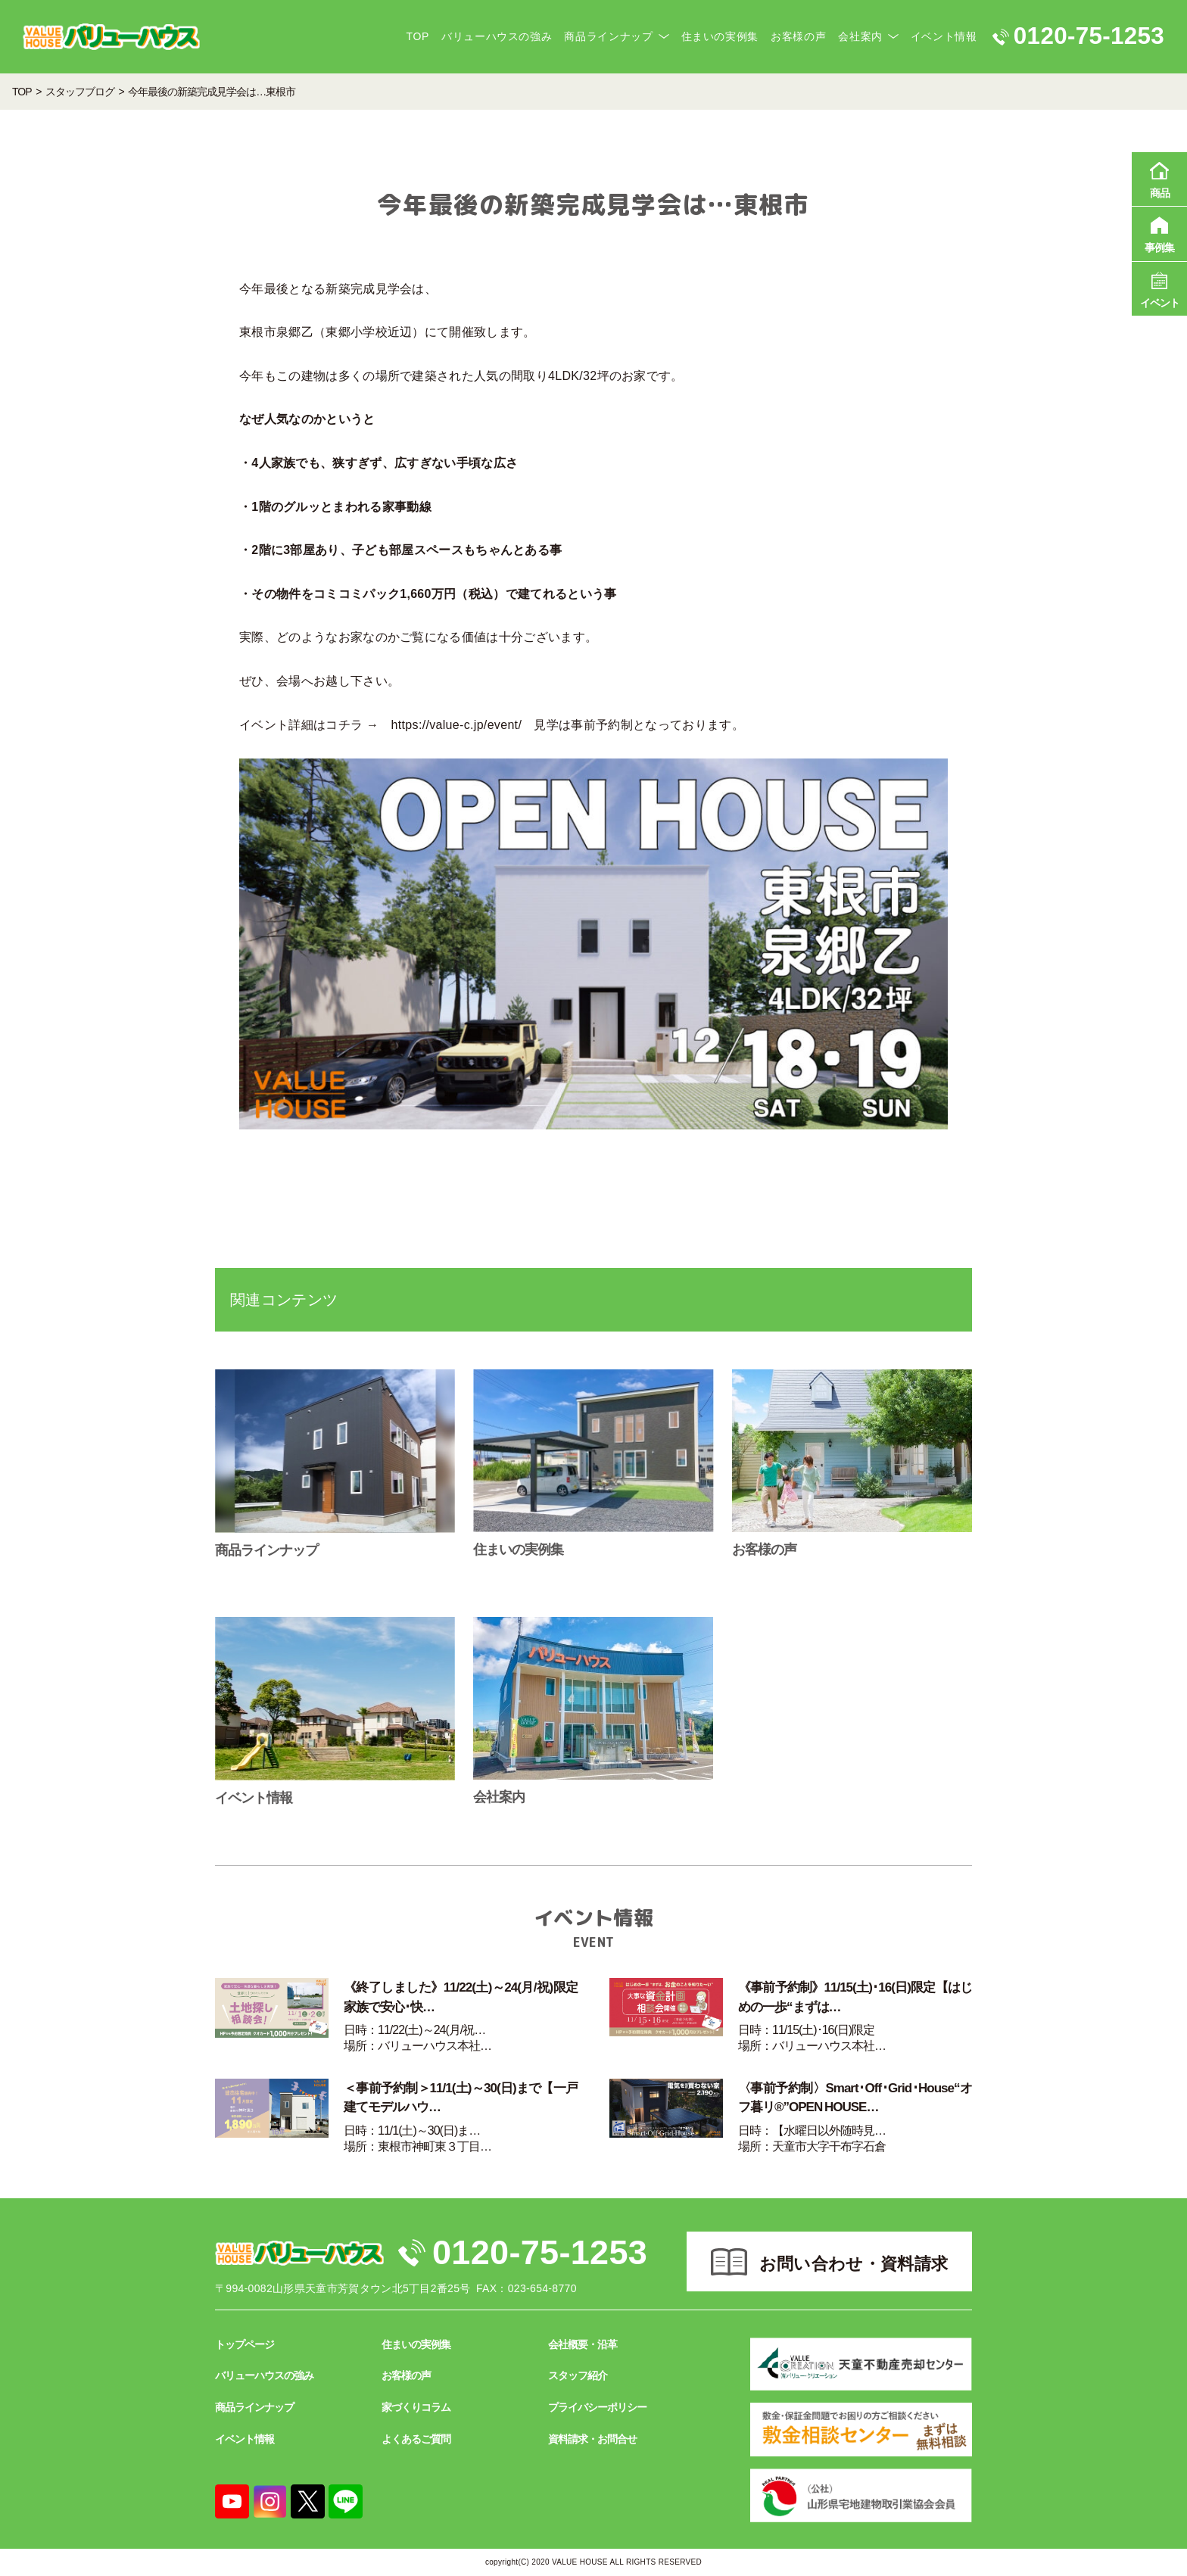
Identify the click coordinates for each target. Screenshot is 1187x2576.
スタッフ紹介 (577, 2375)
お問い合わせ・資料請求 (854, 2263)
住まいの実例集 (720, 36)
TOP (418, 36)
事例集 (1159, 232)
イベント (1159, 287)
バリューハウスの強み (496, 36)
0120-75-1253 (539, 2252)
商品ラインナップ (608, 36)
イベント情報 (944, 36)
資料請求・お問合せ (592, 2439)
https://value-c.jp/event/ (456, 724)
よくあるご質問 (416, 2439)
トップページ (244, 2344)
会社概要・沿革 (582, 2344)
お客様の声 (798, 36)
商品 (1159, 178)
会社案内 (860, 36)
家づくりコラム (416, 2407)
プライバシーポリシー (597, 2407)
